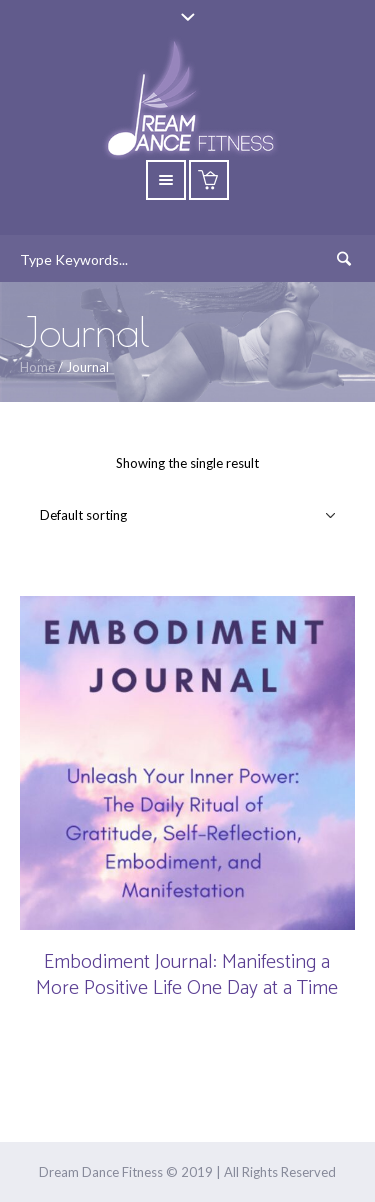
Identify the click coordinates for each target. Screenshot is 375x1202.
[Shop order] (187, 515)
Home (37, 367)
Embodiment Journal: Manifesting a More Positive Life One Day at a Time (187, 975)
